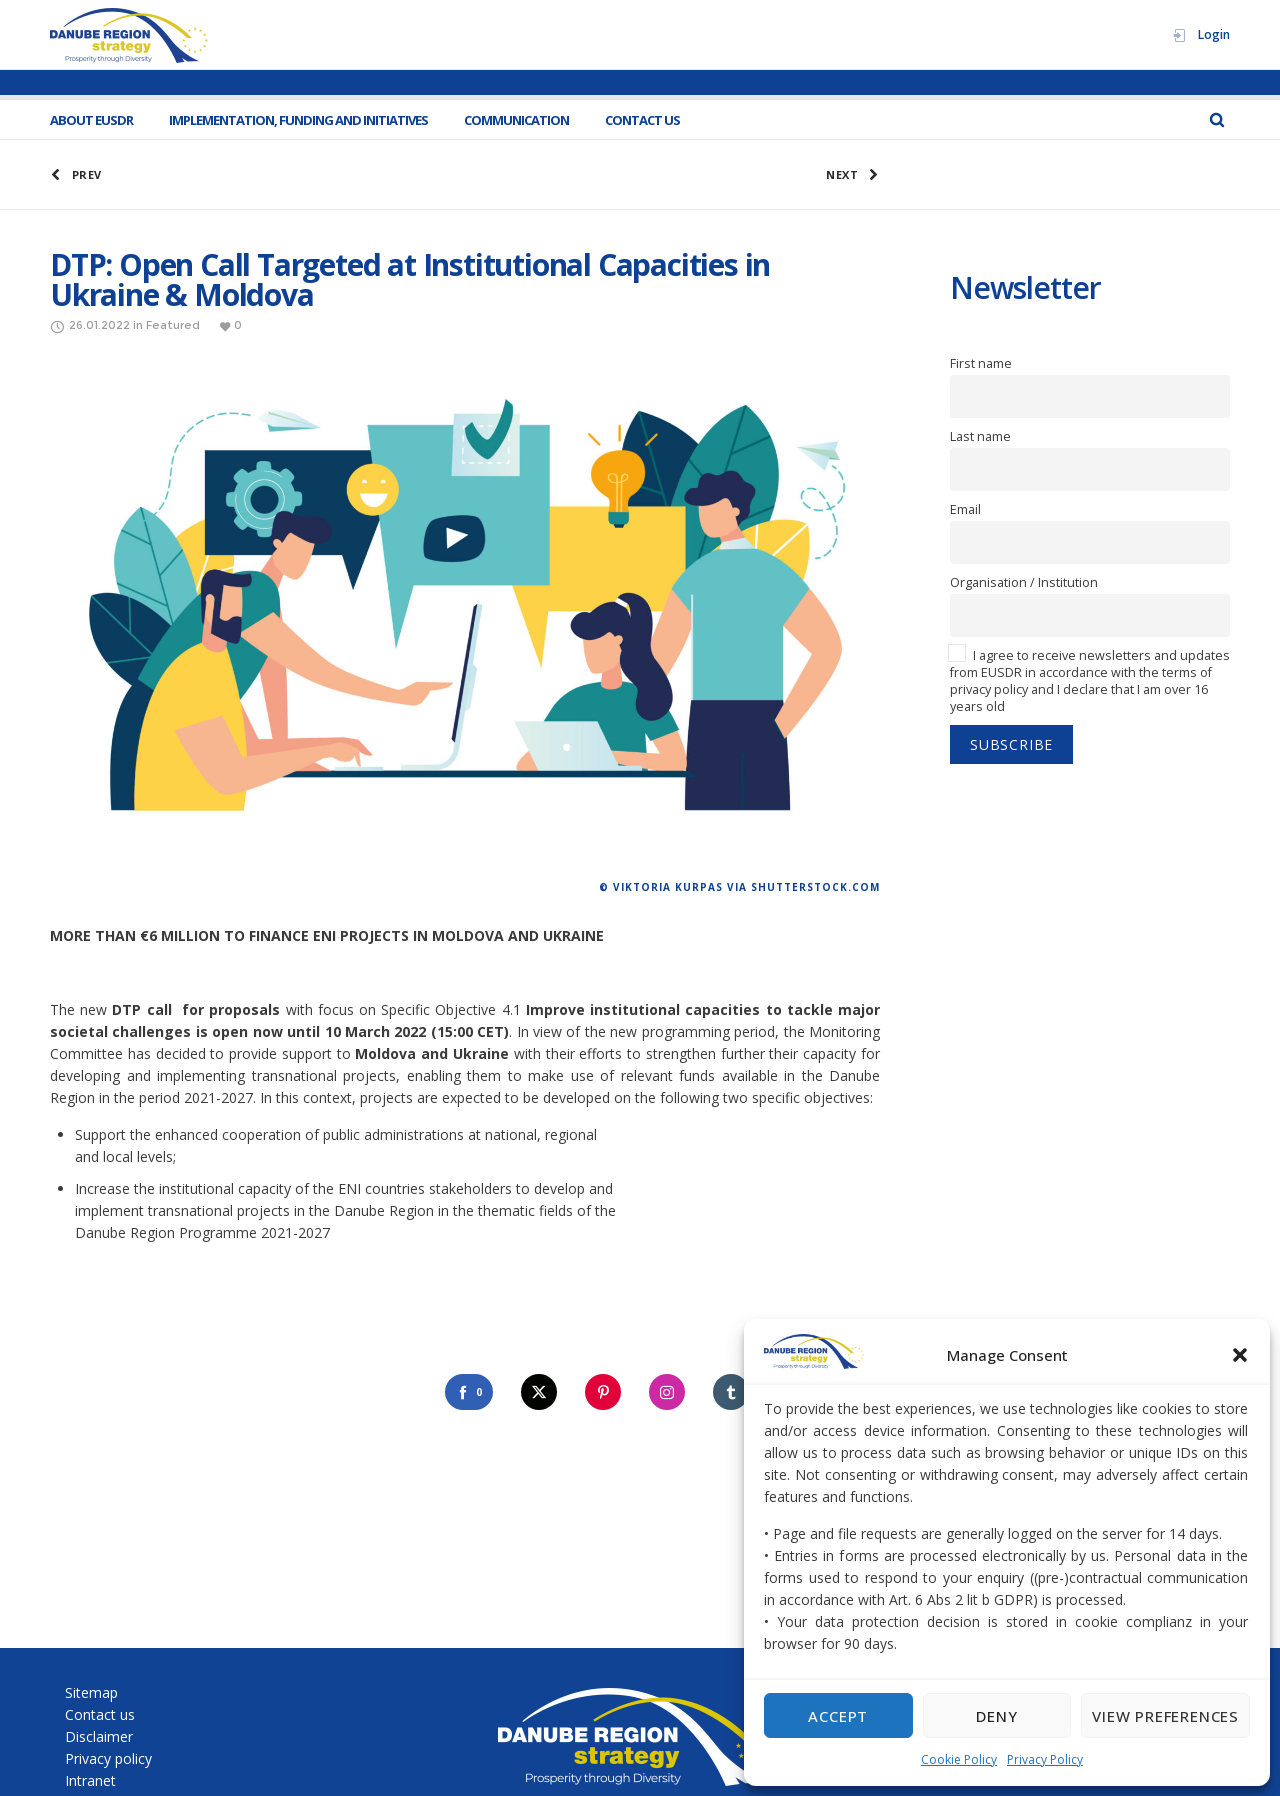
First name (981, 363)
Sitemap (91, 1692)
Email (965, 509)
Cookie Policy (959, 1759)
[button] (1240, 1355)
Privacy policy (108, 1758)
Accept (838, 1716)
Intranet (90, 1780)
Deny (996, 1716)
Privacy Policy (1045, 1759)
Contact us (100, 1714)
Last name (980, 436)
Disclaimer (99, 1736)
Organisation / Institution (1024, 582)
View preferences (1165, 1716)
